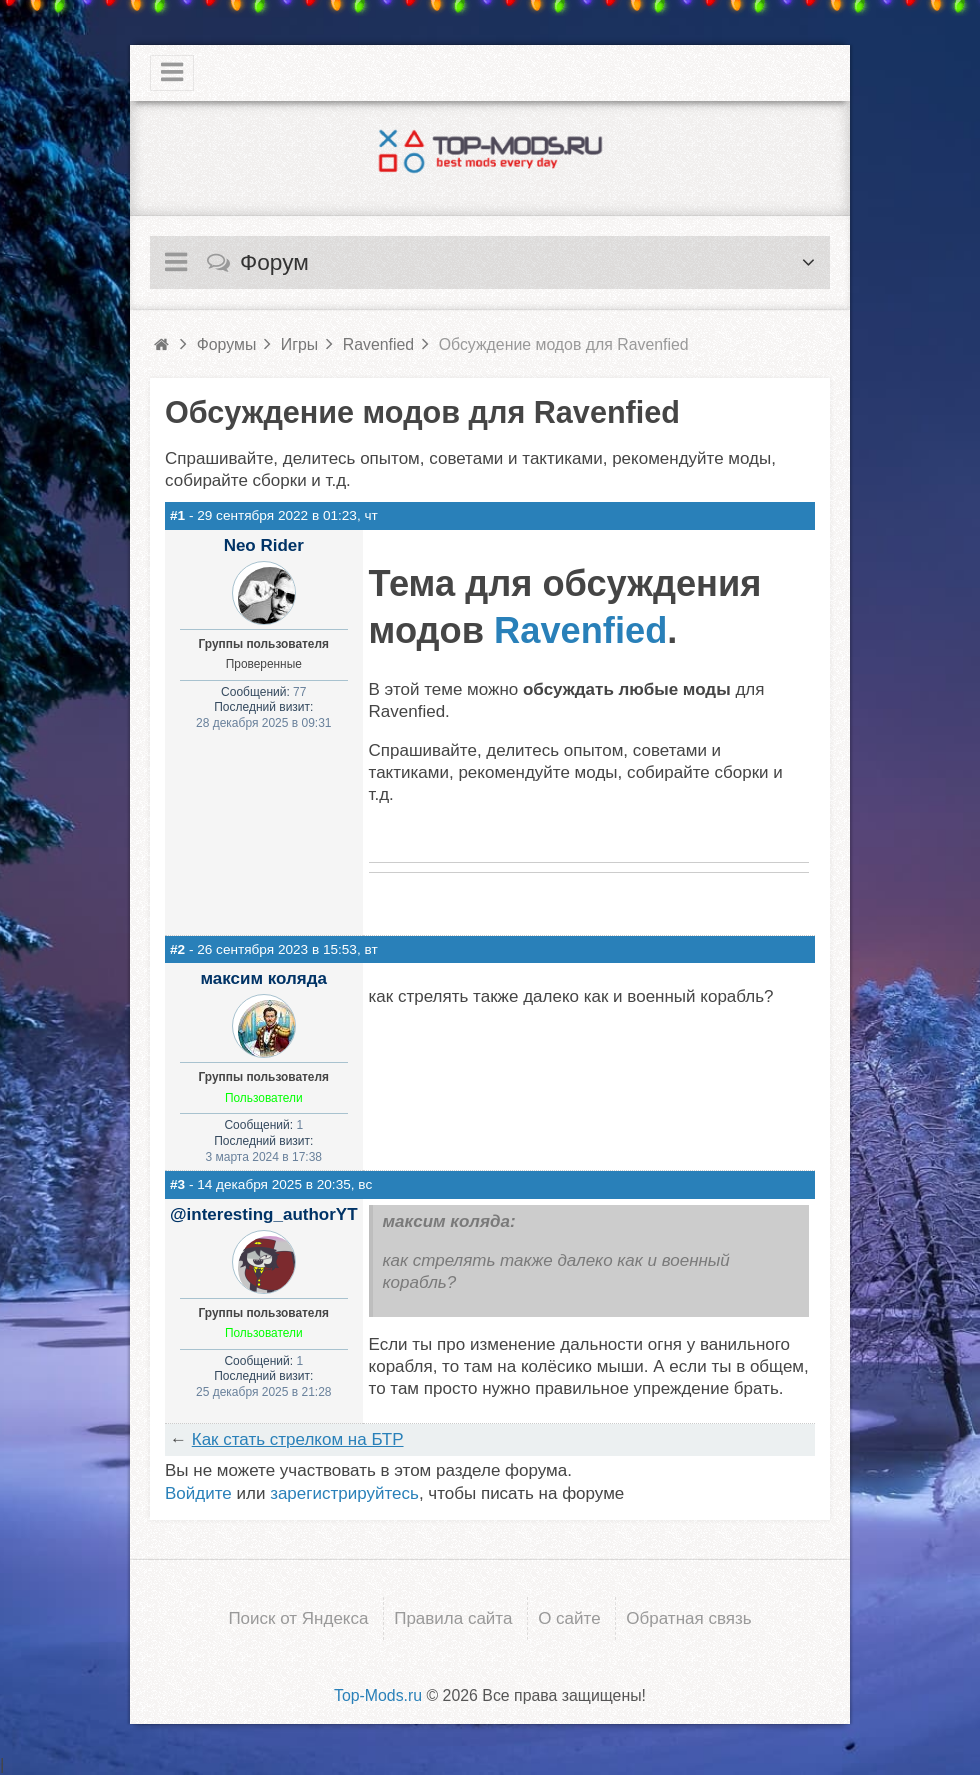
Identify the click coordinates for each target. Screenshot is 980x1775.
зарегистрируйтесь (344, 1493)
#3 (177, 1184)
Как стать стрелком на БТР (298, 1439)
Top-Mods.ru (378, 1694)
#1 (177, 515)
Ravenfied (580, 630)
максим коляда (264, 978)
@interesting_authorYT (264, 1214)
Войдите (198, 1493)
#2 (177, 949)
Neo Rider (264, 545)
